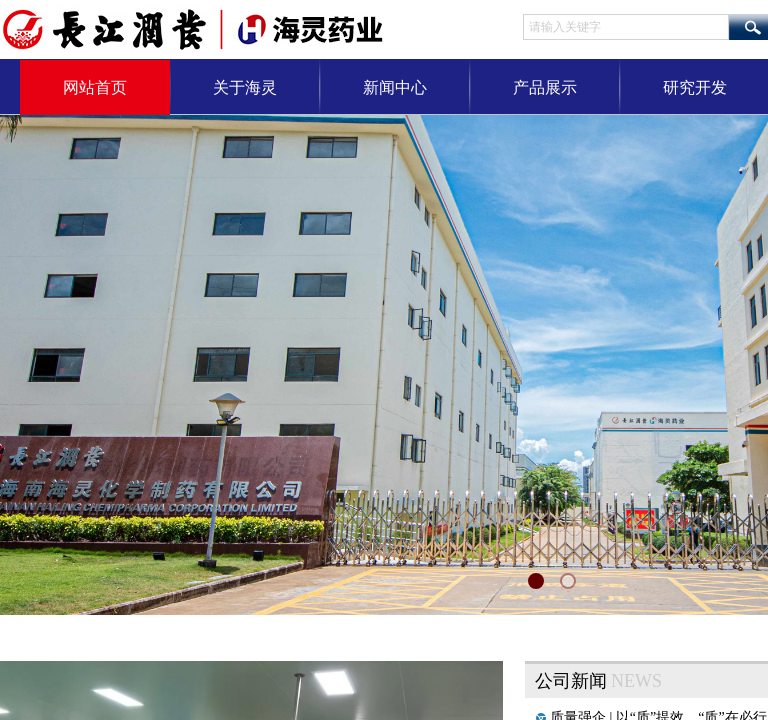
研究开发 (695, 87)
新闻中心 (395, 87)
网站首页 (95, 87)
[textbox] (626, 27)
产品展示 (545, 87)
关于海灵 (245, 87)
